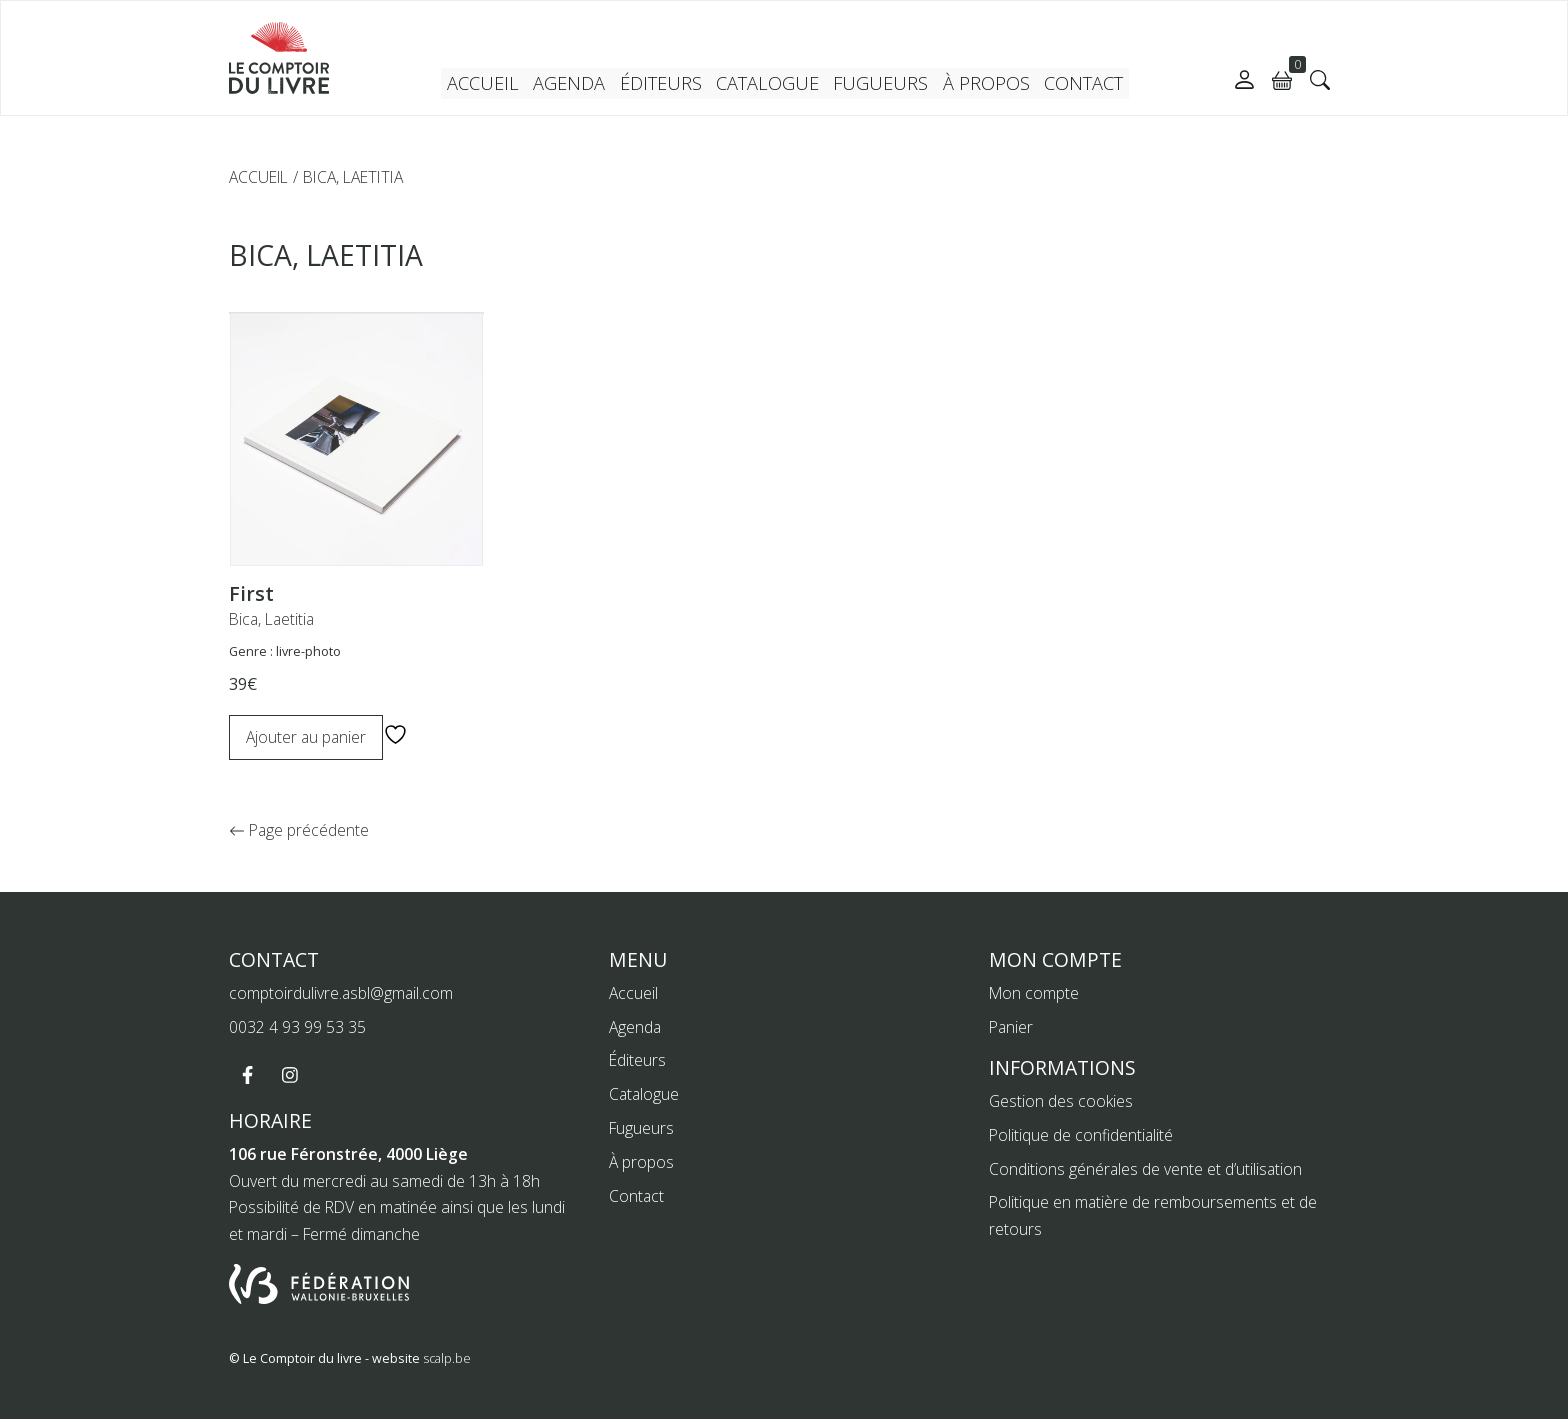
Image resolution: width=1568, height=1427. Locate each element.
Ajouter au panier (307, 737)
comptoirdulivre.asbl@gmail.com (342, 1001)
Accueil (493, 85)
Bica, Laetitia (273, 619)
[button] (1320, 80)
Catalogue (771, 85)
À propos (977, 85)
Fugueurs (878, 85)
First (251, 593)
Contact (1072, 85)
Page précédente (296, 838)
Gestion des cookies (1061, 1109)
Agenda (578, 85)
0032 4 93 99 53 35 (297, 1035)
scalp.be (447, 1367)
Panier (1011, 1035)
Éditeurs (668, 85)
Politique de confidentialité (1081, 1143)
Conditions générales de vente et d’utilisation (1146, 1177)
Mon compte (1034, 1001)
